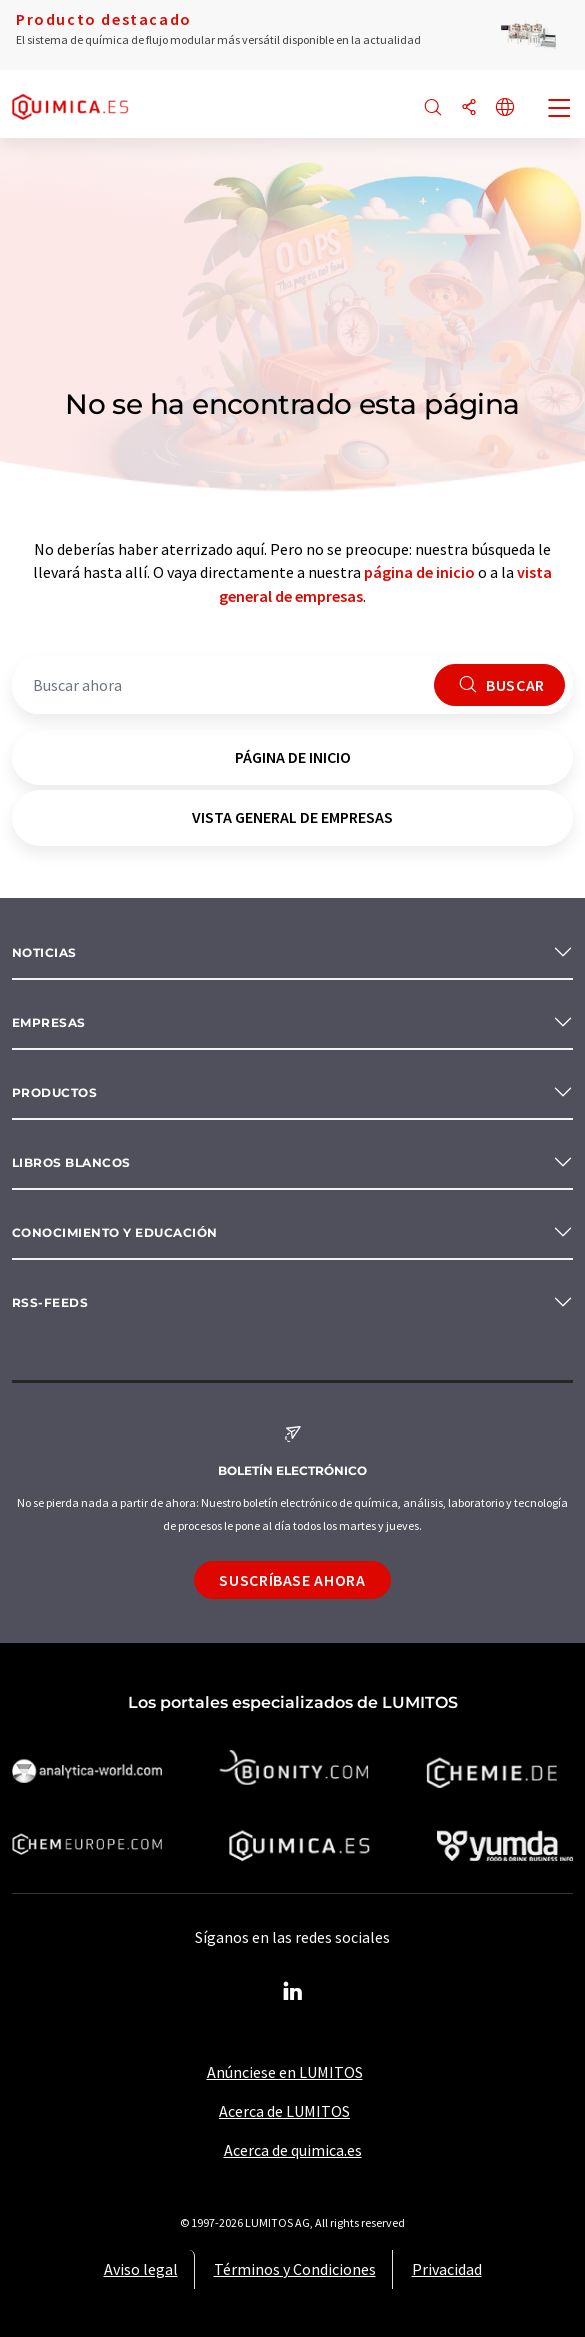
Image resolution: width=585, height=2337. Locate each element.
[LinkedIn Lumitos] (293, 1992)
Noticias (44, 952)
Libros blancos (71, 1162)
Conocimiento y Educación (115, 1232)
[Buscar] (433, 108)
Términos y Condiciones (295, 2269)
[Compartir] (469, 108)
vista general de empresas (292, 817)
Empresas (49, 1022)
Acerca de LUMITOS (284, 2111)
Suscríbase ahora (292, 1580)
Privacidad (447, 2269)
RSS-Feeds (50, 1302)
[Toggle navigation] (560, 110)
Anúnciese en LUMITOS (285, 2072)
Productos (54, 1092)
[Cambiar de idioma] (505, 108)
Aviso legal (141, 2269)
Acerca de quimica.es (293, 2150)
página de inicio (419, 572)
